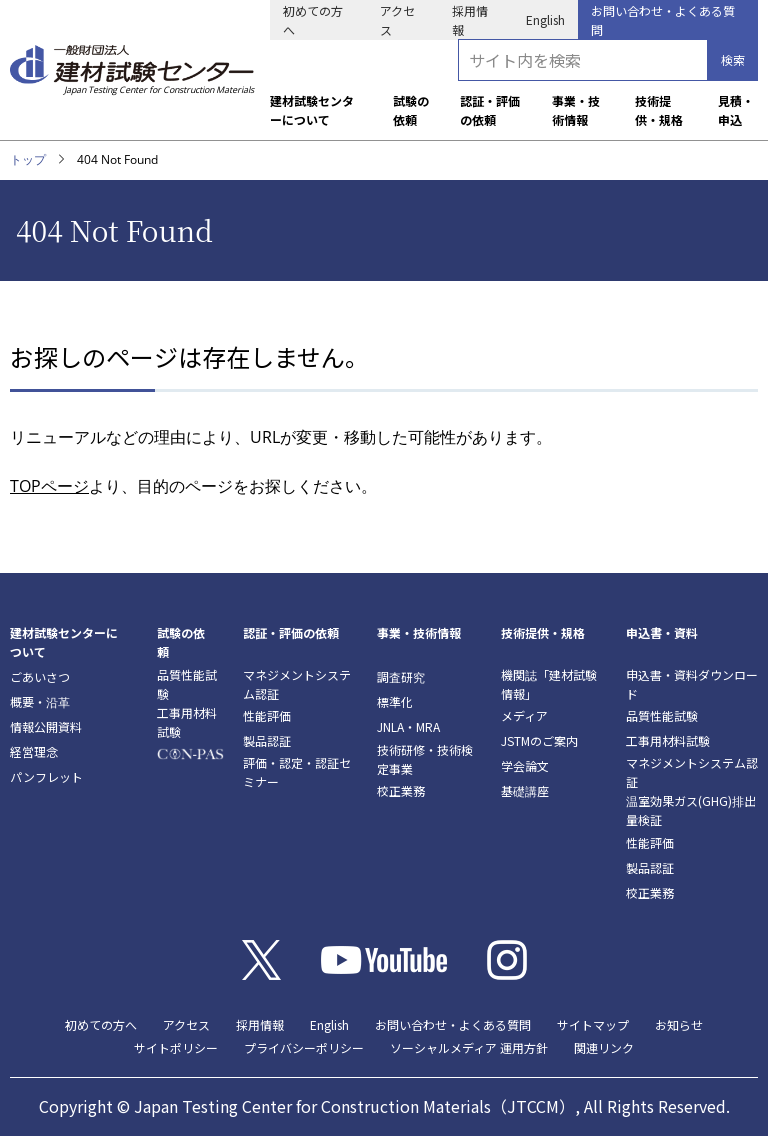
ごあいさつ (40, 676)
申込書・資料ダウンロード (692, 684)
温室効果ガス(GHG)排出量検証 (691, 810)
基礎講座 (525, 790)
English (545, 19)
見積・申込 (736, 110)
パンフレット (46, 776)
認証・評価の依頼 (490, 110)
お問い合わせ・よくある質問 (663, 20)
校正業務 (401, 790)
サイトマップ (593, 1024)
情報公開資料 (46, 726)
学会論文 (525, 765)
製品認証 (267, 740)
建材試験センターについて (312, 110)
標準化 (395, 701)
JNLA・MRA (408, 726)
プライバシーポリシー (304, 1047)
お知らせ (679, 1024)
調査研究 (401, 676)
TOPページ (49, 486)
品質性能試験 (187, 684)
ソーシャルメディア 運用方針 (469, 1047)
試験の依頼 (411, 110)
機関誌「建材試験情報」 (549, 684)
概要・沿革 (40, 701)
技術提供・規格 (659, 110)
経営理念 (34, 751)
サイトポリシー (176, 1047)
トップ (28, 159)
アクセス (397, 20)
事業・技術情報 (576, 110)
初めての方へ (313, 20)
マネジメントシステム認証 (297, 684)
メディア (524, 715)
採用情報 (470, 20)
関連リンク (604, 1047)
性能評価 (267, 715)
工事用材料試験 (187, 722)
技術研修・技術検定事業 (425, 759)
